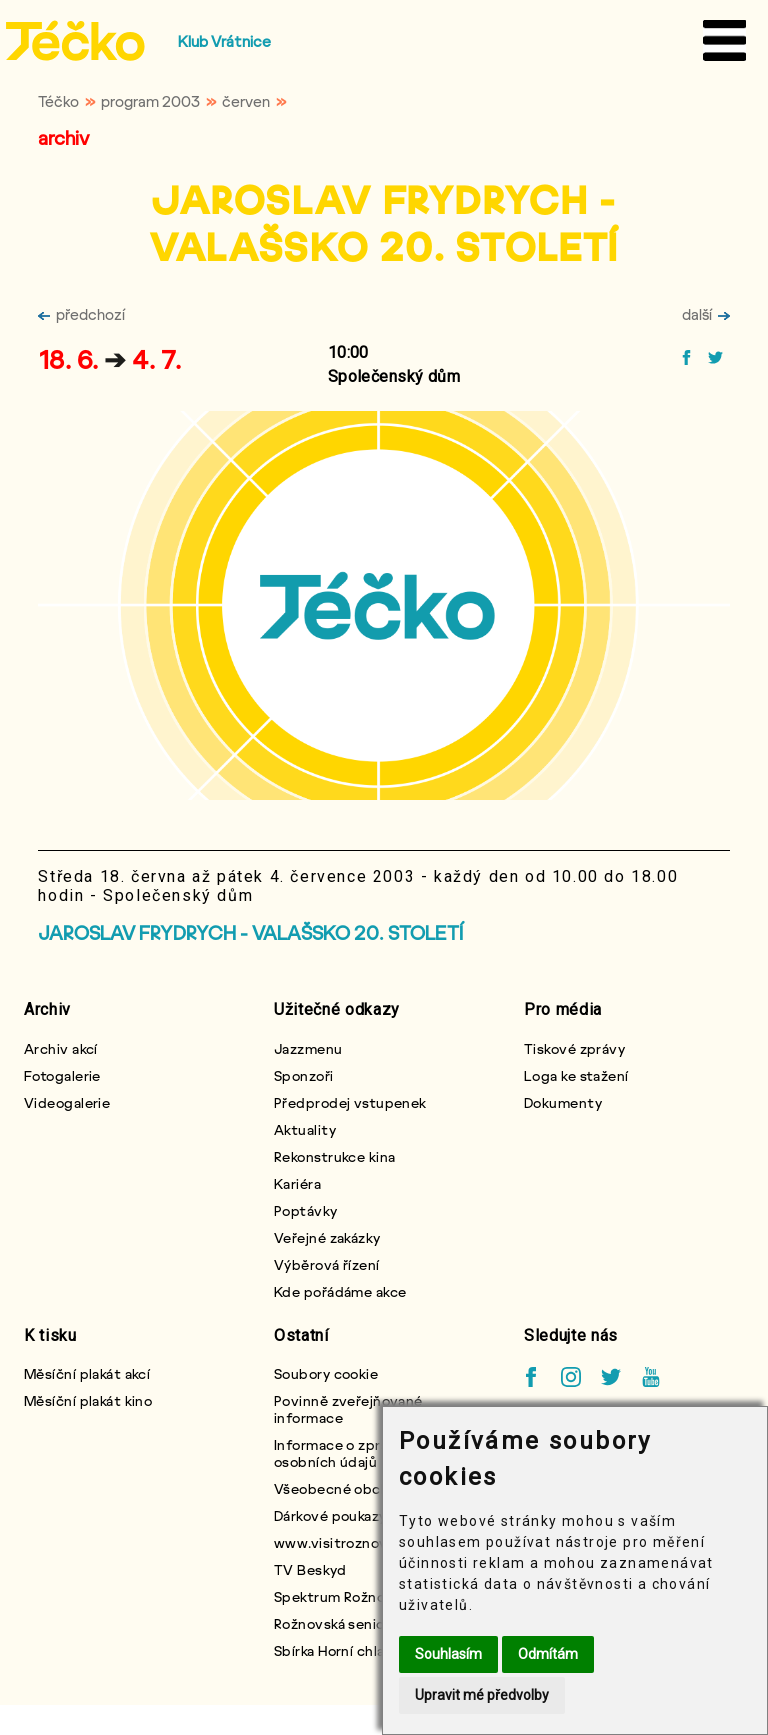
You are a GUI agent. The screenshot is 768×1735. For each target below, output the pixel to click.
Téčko (58, 101)
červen (246, 101)
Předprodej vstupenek (350, 1102)
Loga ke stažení (576, 1075)
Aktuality (305, 1129)
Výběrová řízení (327, 1264)
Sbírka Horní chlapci (340, 1650)
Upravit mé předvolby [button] (482, 1695)
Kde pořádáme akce (340, 1291)
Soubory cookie (326, 1373)
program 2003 (150, 101)
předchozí (81, 314)
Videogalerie (67, 1102)
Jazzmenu (308, 1048)
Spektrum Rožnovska (344, 1596)
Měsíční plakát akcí (87, 1373)
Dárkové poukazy (330, 1515)
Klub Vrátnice (224, 41)
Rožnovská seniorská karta (361, 1623)
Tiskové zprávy (574, 1048)
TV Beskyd (310, 1569)
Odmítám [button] (548, 1654)
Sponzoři (304, 1075)
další (706, 314)
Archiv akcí (61, 1048)
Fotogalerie (62, 1075)
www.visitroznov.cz (340, 1542)
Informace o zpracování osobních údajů (353, 1453)
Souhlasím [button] (448, 1654)
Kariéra (297, 1183)
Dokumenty (563, 1102)
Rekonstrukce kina (334, 1156)
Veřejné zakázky (327, 1237)
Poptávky (306, 1210)
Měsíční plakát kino (88, 1400)
